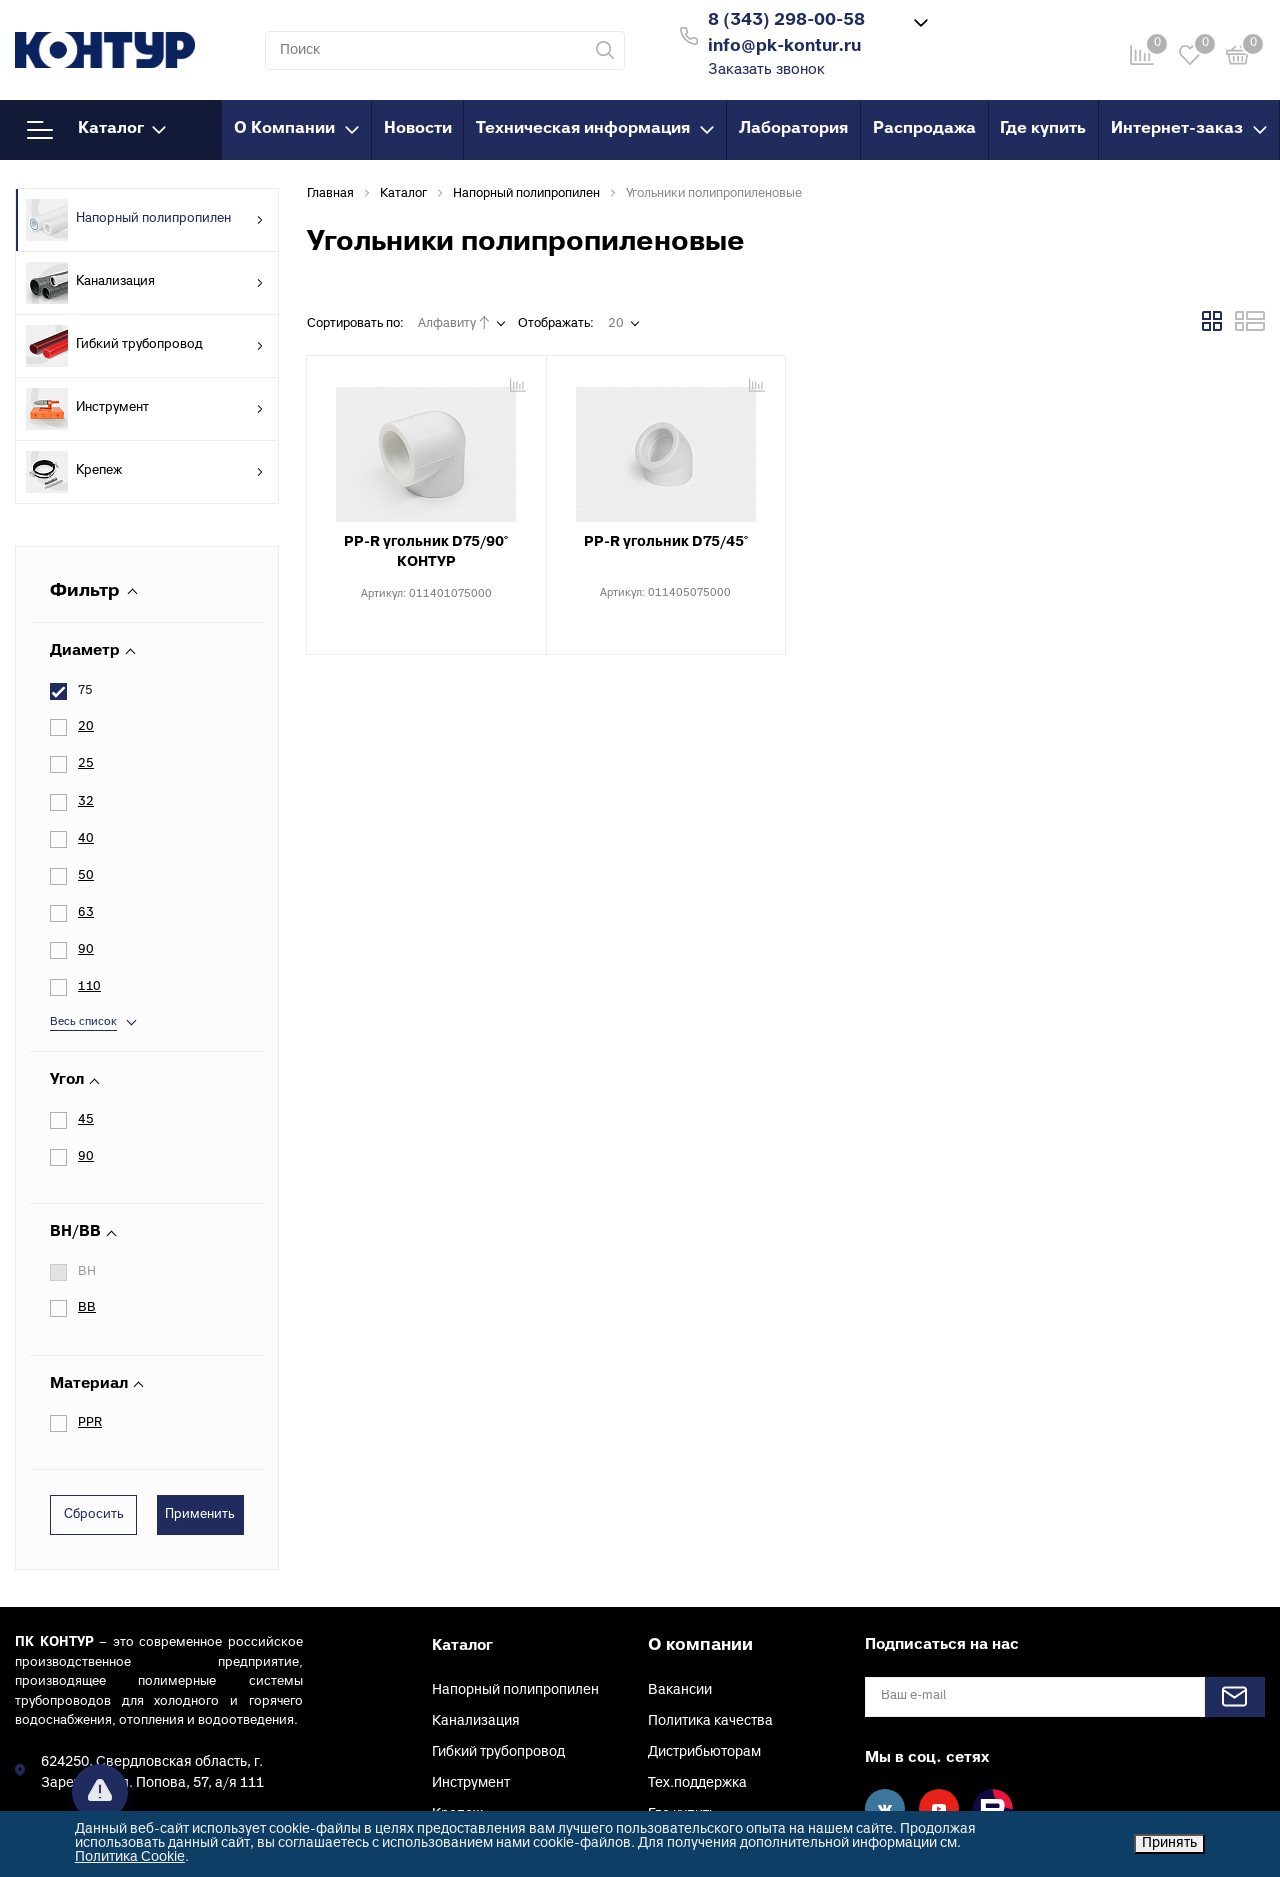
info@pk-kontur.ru (99, 1675)
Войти (979, 33)
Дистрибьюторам (704, 1603)
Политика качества (710, 1572)
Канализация (145, 283)
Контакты (679, 1696)
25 (86, 764)
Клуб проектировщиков (725, 1758)
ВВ (87, 1160)
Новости (418, 129)
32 (86, 802)
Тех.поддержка (697, 1634)
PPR (90, 1274)
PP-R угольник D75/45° (666, 542)
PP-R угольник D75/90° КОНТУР (426, 552)
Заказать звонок (766, 70)
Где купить (1043, 129)
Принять (1169, 1843)
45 (86, 971)
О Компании (296, 129)
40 (86, 839)
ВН (87, 1123)
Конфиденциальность (719, 1727)
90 (86, 1008)
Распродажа (924, 129)
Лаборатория (793, 129)
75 (85, 691)
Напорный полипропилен (145, 220)
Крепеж (145, 472)
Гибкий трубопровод (145, 346)
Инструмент (145, 409)
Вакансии (680, 1541)
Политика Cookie (130, 1857)
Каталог (96, 130)
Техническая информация (595, 129)
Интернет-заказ (1189, 129)
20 (86, 727)
